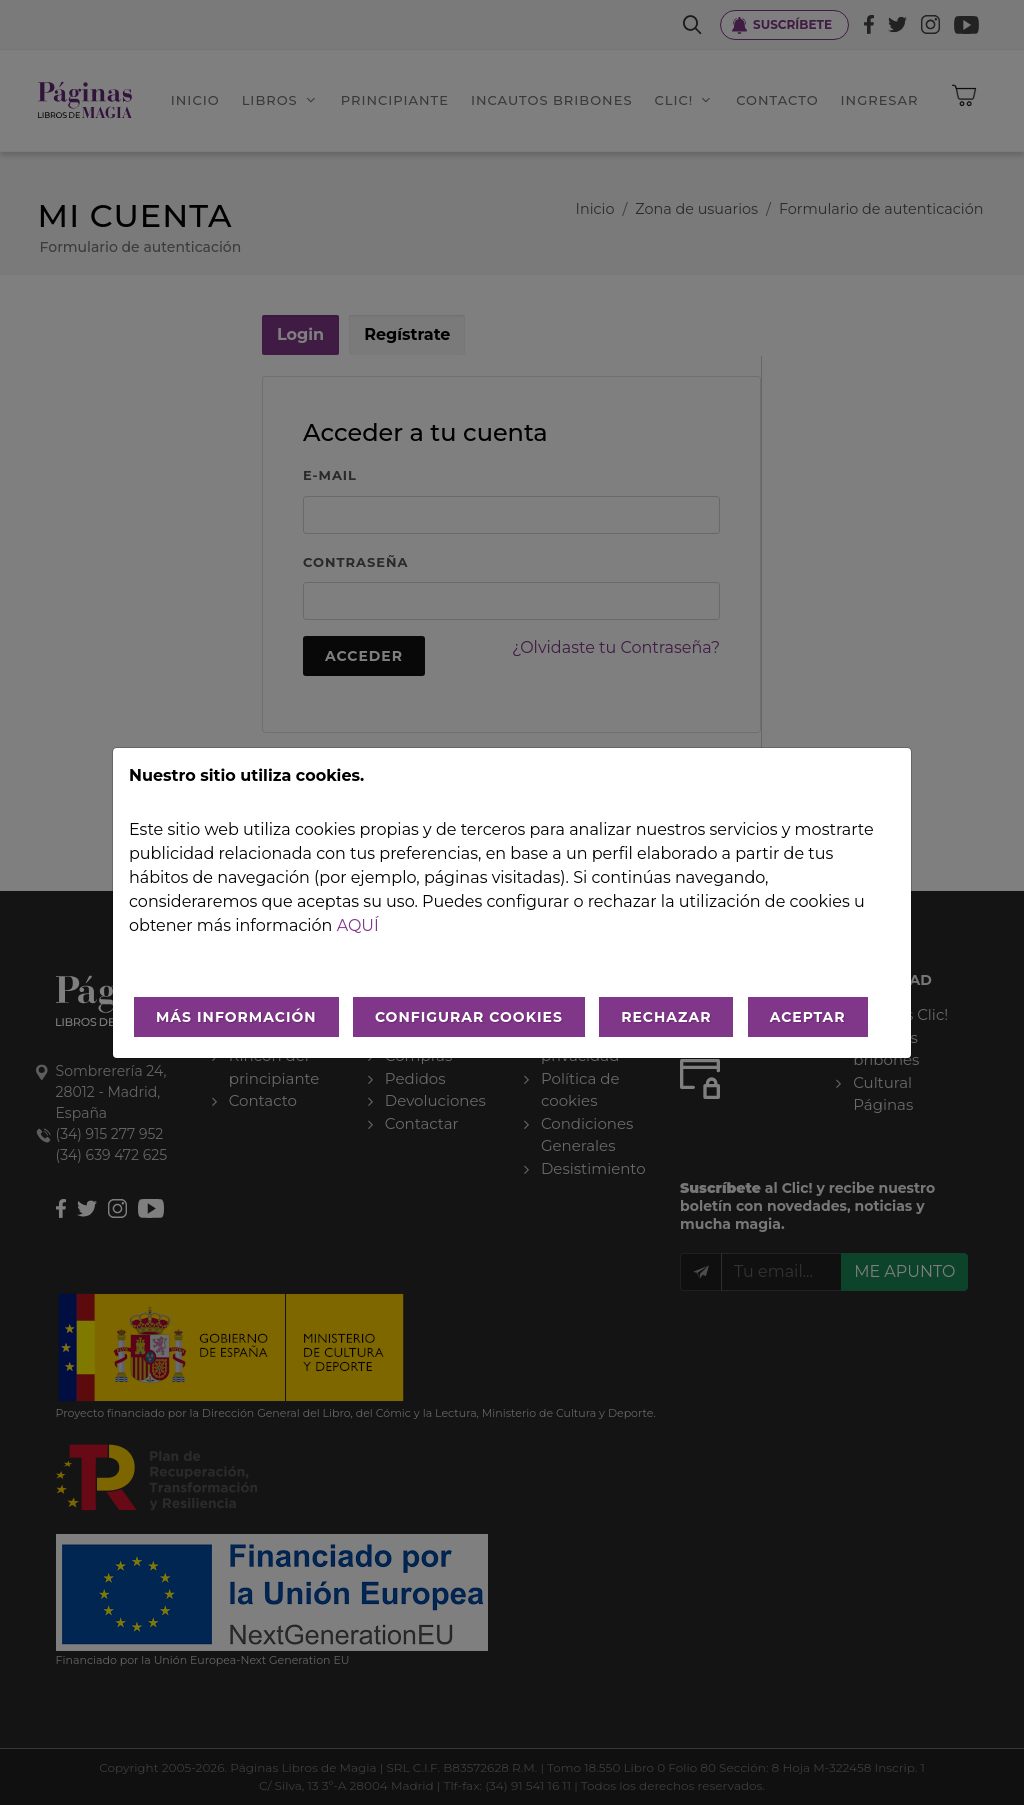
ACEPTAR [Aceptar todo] (808, 1017)
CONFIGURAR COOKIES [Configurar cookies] (469, 1017)
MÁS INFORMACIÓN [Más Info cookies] (236, 1017)
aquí (358, 925)
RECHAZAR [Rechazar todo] (666, 1017)
